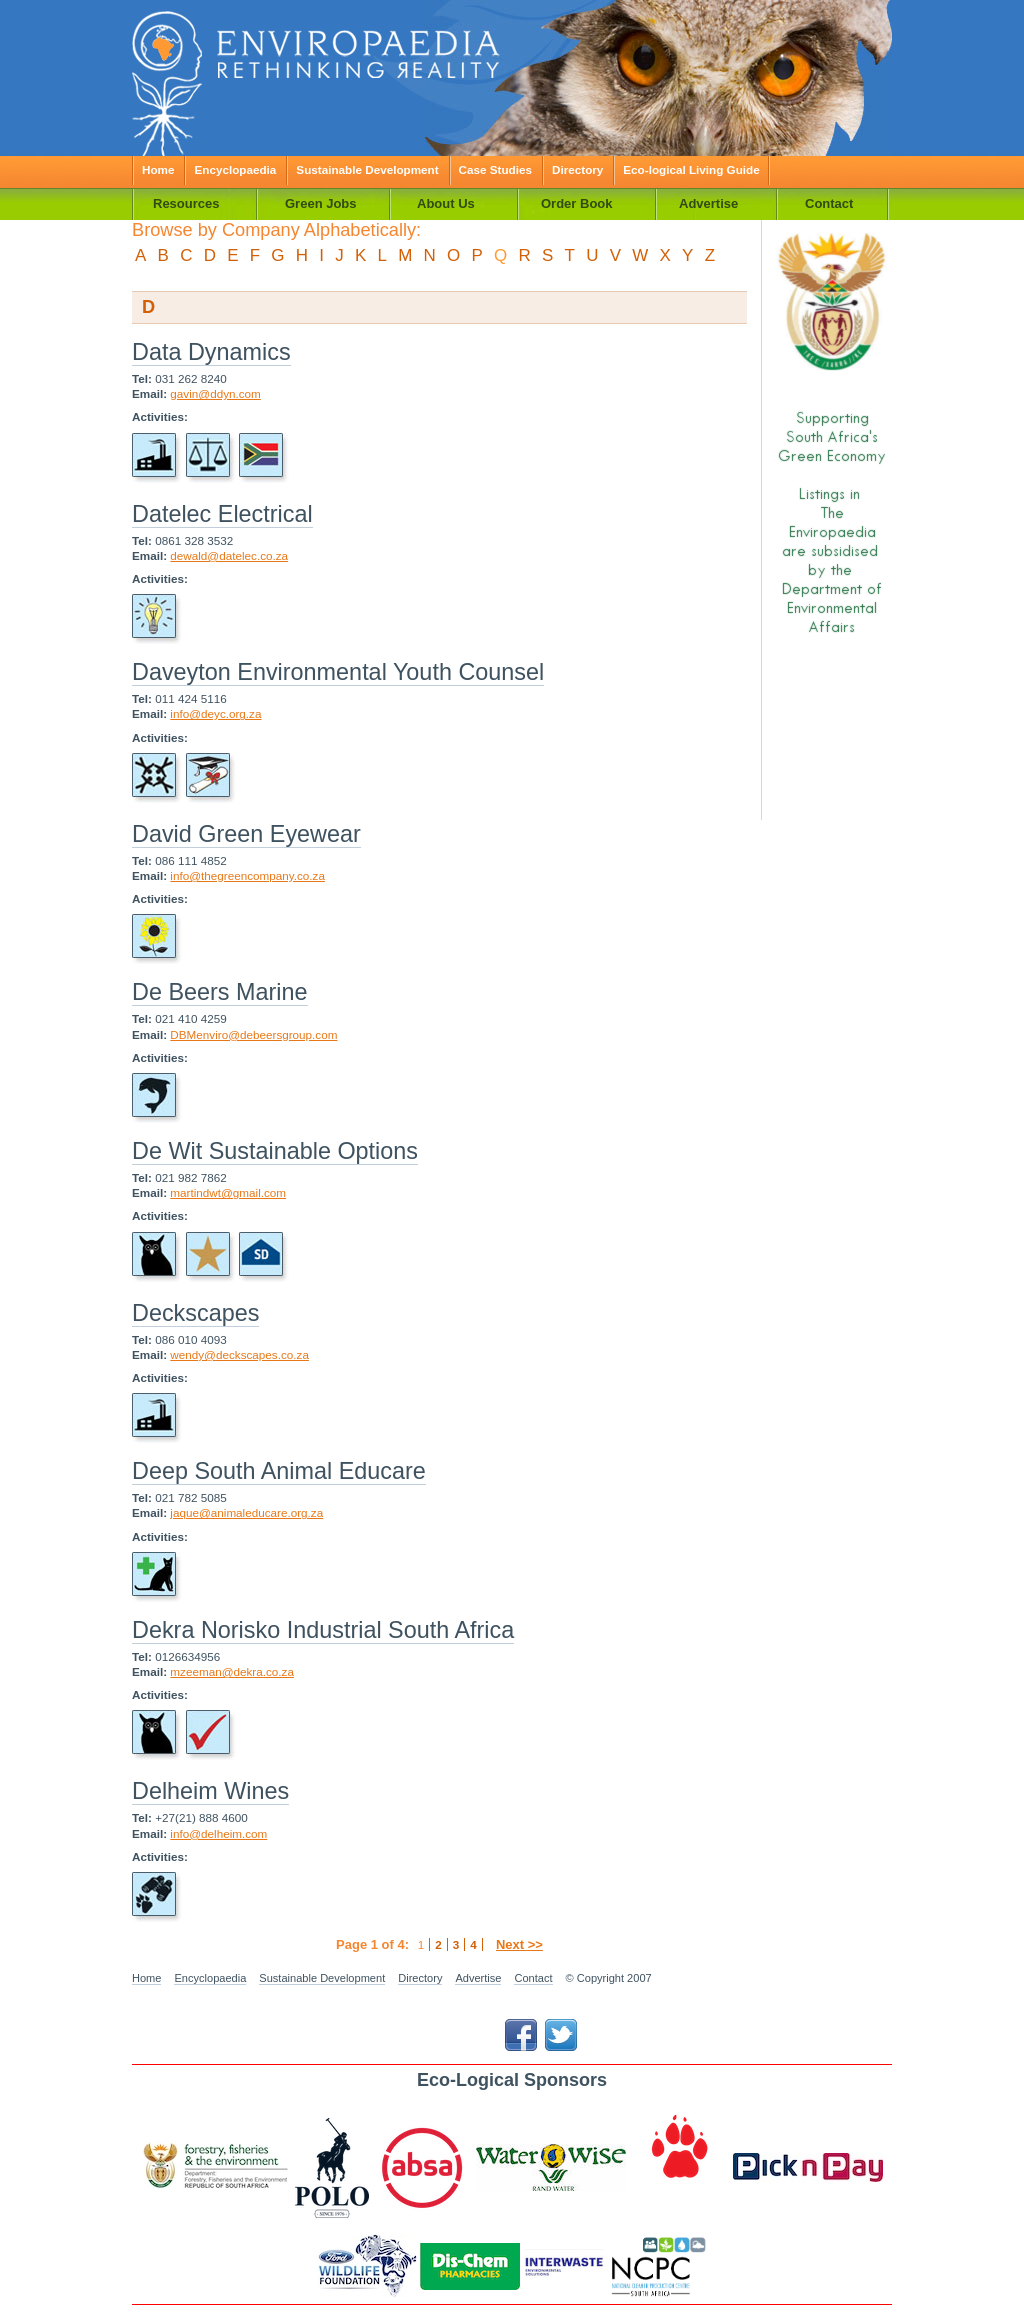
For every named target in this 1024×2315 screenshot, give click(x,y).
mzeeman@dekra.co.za (232, 1671)
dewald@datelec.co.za (229, 555)
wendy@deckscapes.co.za (239, 1354)
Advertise (478, 1978)
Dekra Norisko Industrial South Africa (323, 1630)
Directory (577, 169)
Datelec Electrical (222, 514)
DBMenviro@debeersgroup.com (253, 1034)
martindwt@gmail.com (228, 1192)
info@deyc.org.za (215, 713)
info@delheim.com (218, 1833)
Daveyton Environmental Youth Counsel (338, 672)
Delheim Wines (210, 1791)
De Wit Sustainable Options (275, 1151)
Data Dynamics (211, 352)
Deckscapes (195, 1313)
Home (158, 169)
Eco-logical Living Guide (691, 169)
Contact (533, 1978)
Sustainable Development (367, 169)
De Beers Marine (220, 992)
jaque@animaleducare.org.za (246, 1512)
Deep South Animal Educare (279, 1471)
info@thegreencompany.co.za (247, 875)
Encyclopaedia (235, 169)
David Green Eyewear (246, 834)
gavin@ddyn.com (215, 393)
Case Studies (495, 169)
